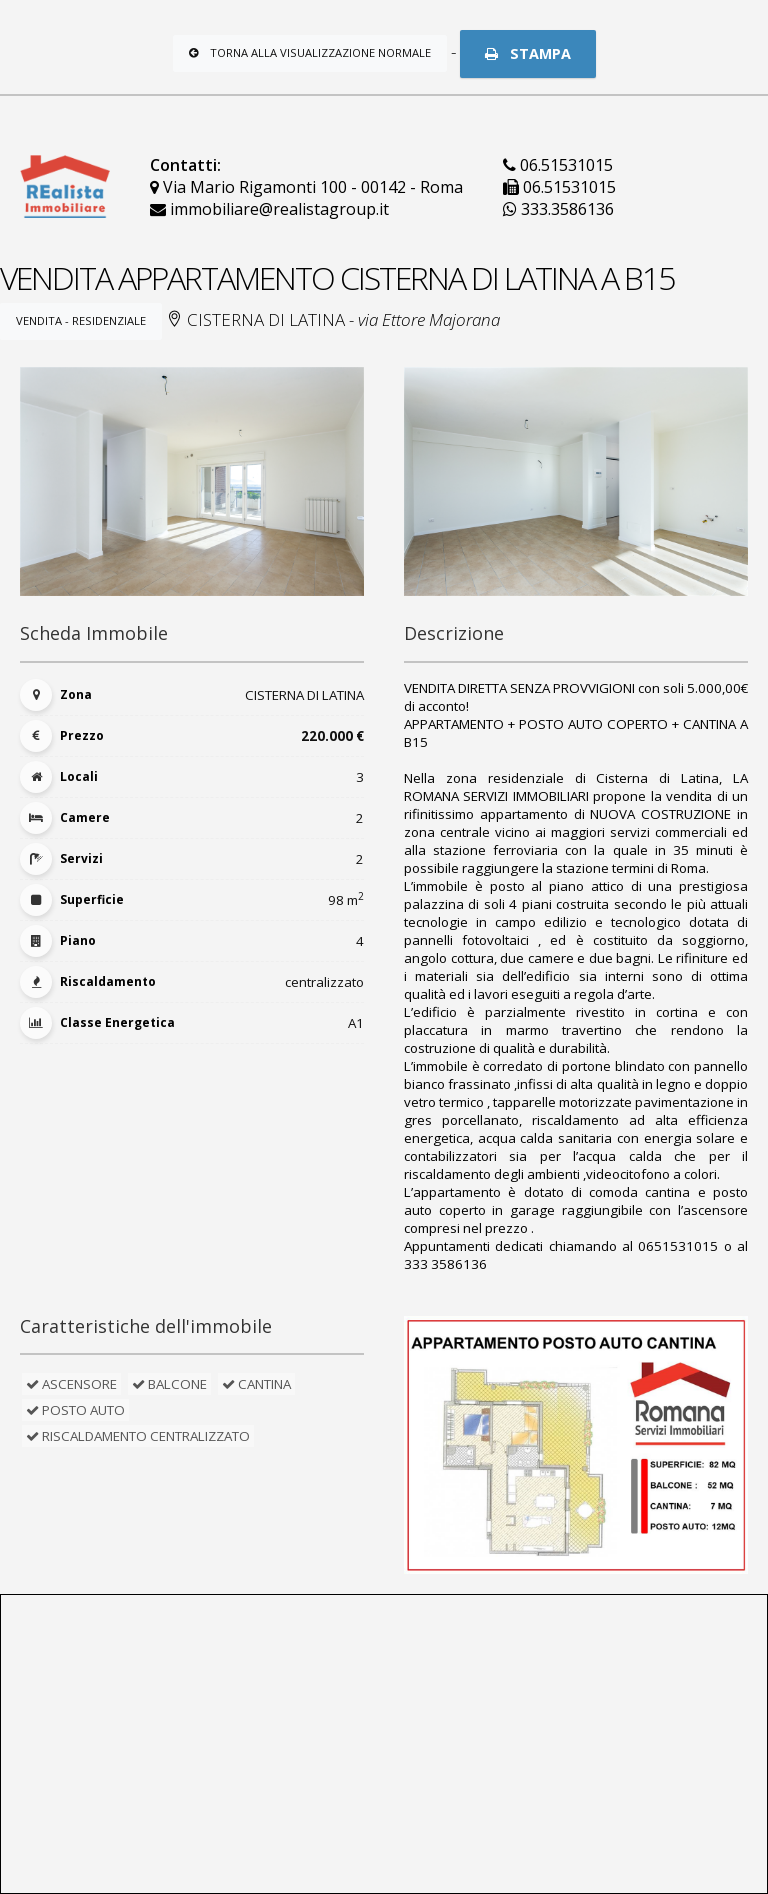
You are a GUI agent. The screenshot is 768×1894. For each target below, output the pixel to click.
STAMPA (528, 53)
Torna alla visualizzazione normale (310, 52)
